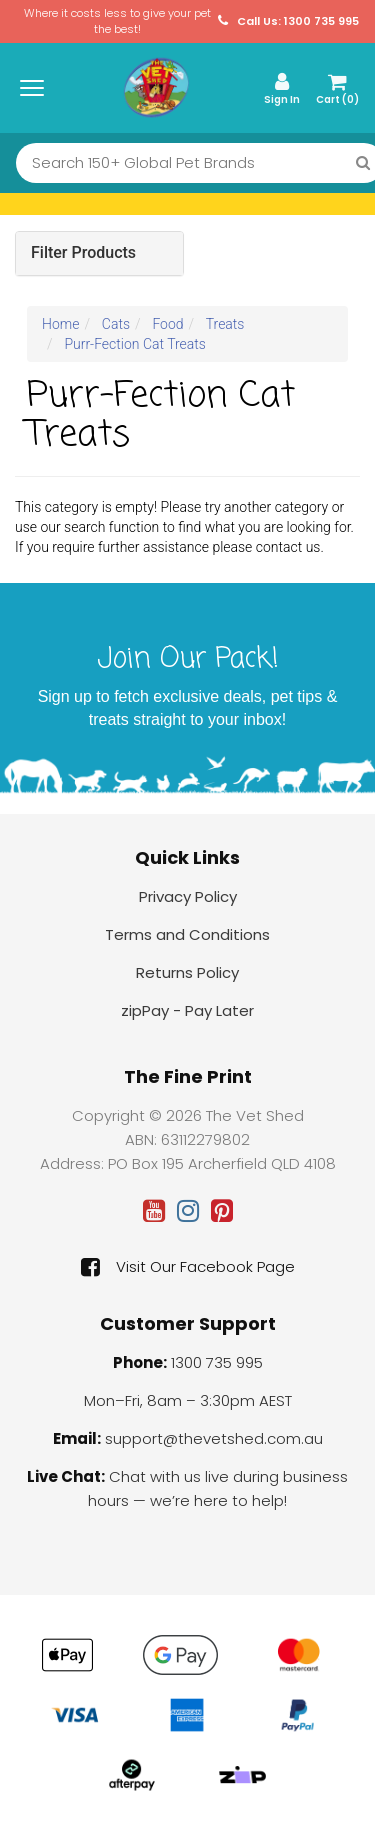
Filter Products (83, 252)
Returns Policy (187, 972)
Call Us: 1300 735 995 (288, 21)
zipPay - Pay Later (187, 1010)
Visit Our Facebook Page (188, 1267)
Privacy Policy (188, 896)
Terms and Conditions (187, 934)
